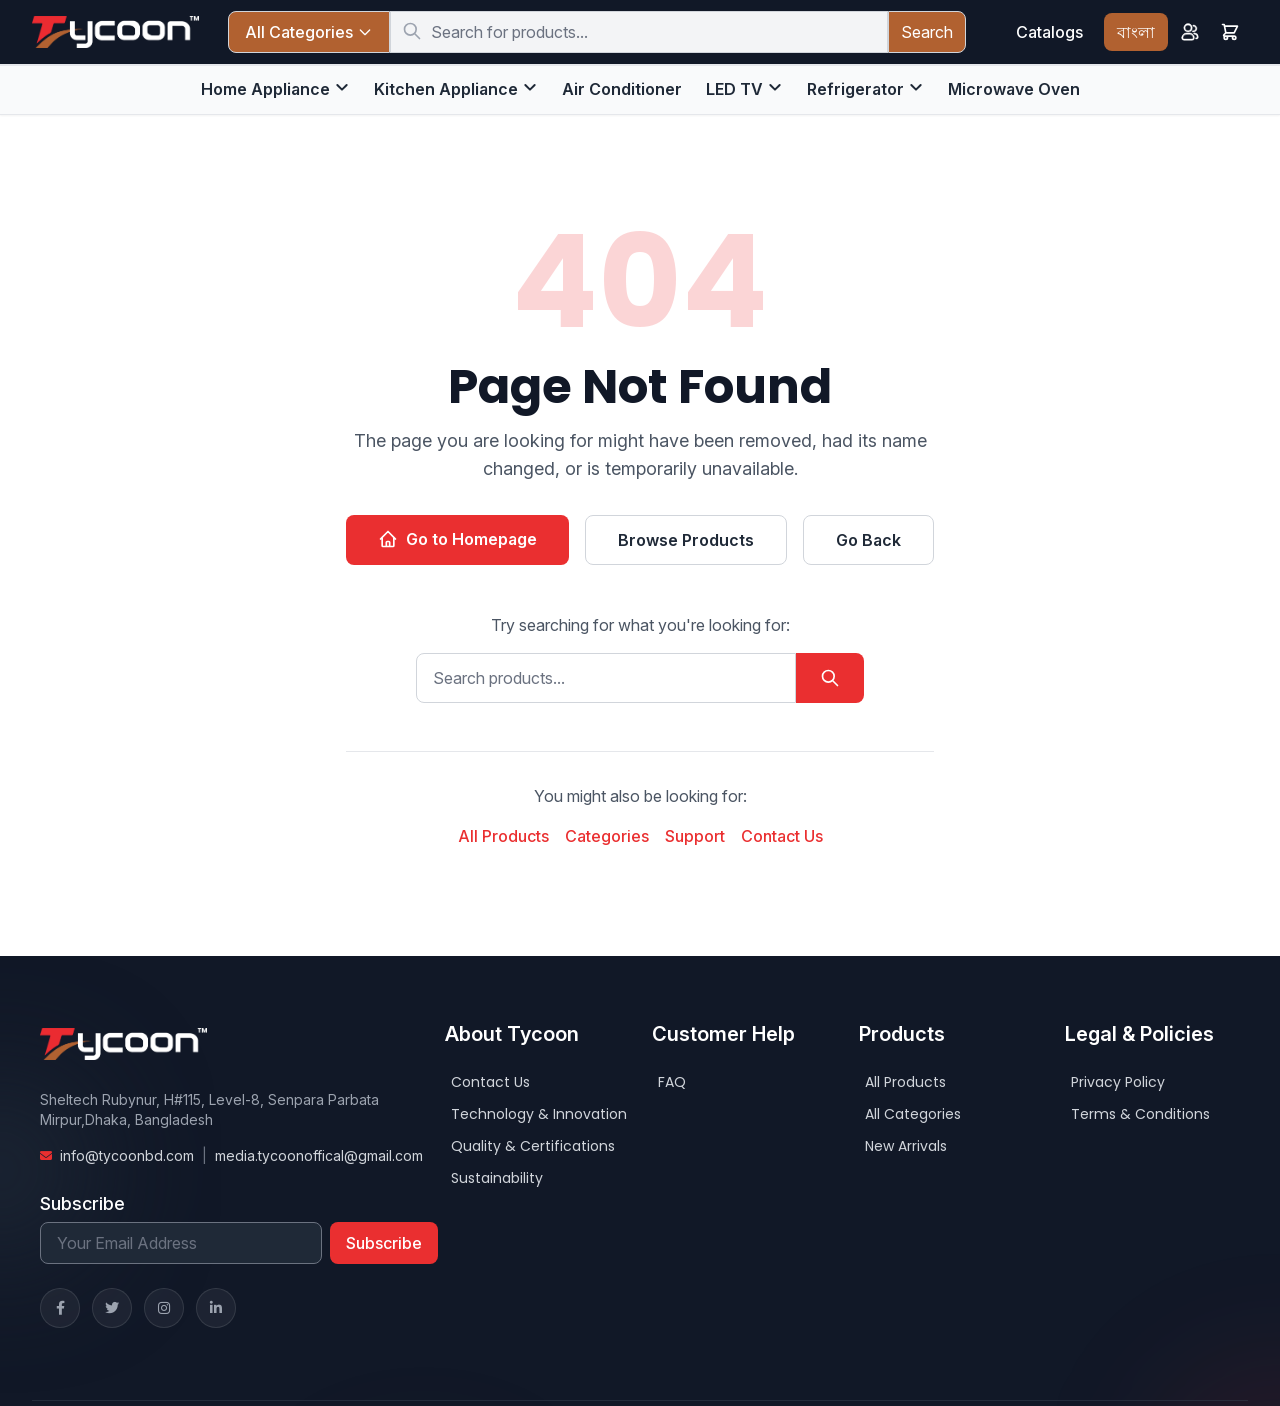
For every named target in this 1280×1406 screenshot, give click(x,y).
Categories (607, 836)
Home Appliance (265, 89)
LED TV (734, 89)
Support (695, 836)
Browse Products (686, 540)
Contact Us (782, 836)
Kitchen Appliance (446, 89)
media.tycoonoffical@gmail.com (319, 1155)
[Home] (115, 32)
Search (927, 32)
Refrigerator (855, 89)
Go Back (868, 540)
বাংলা (1136, 32)
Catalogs (1049, 32)
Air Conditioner (622, 89)
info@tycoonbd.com (127, 1155)
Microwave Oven (1014, 89)
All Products (503, 836)
